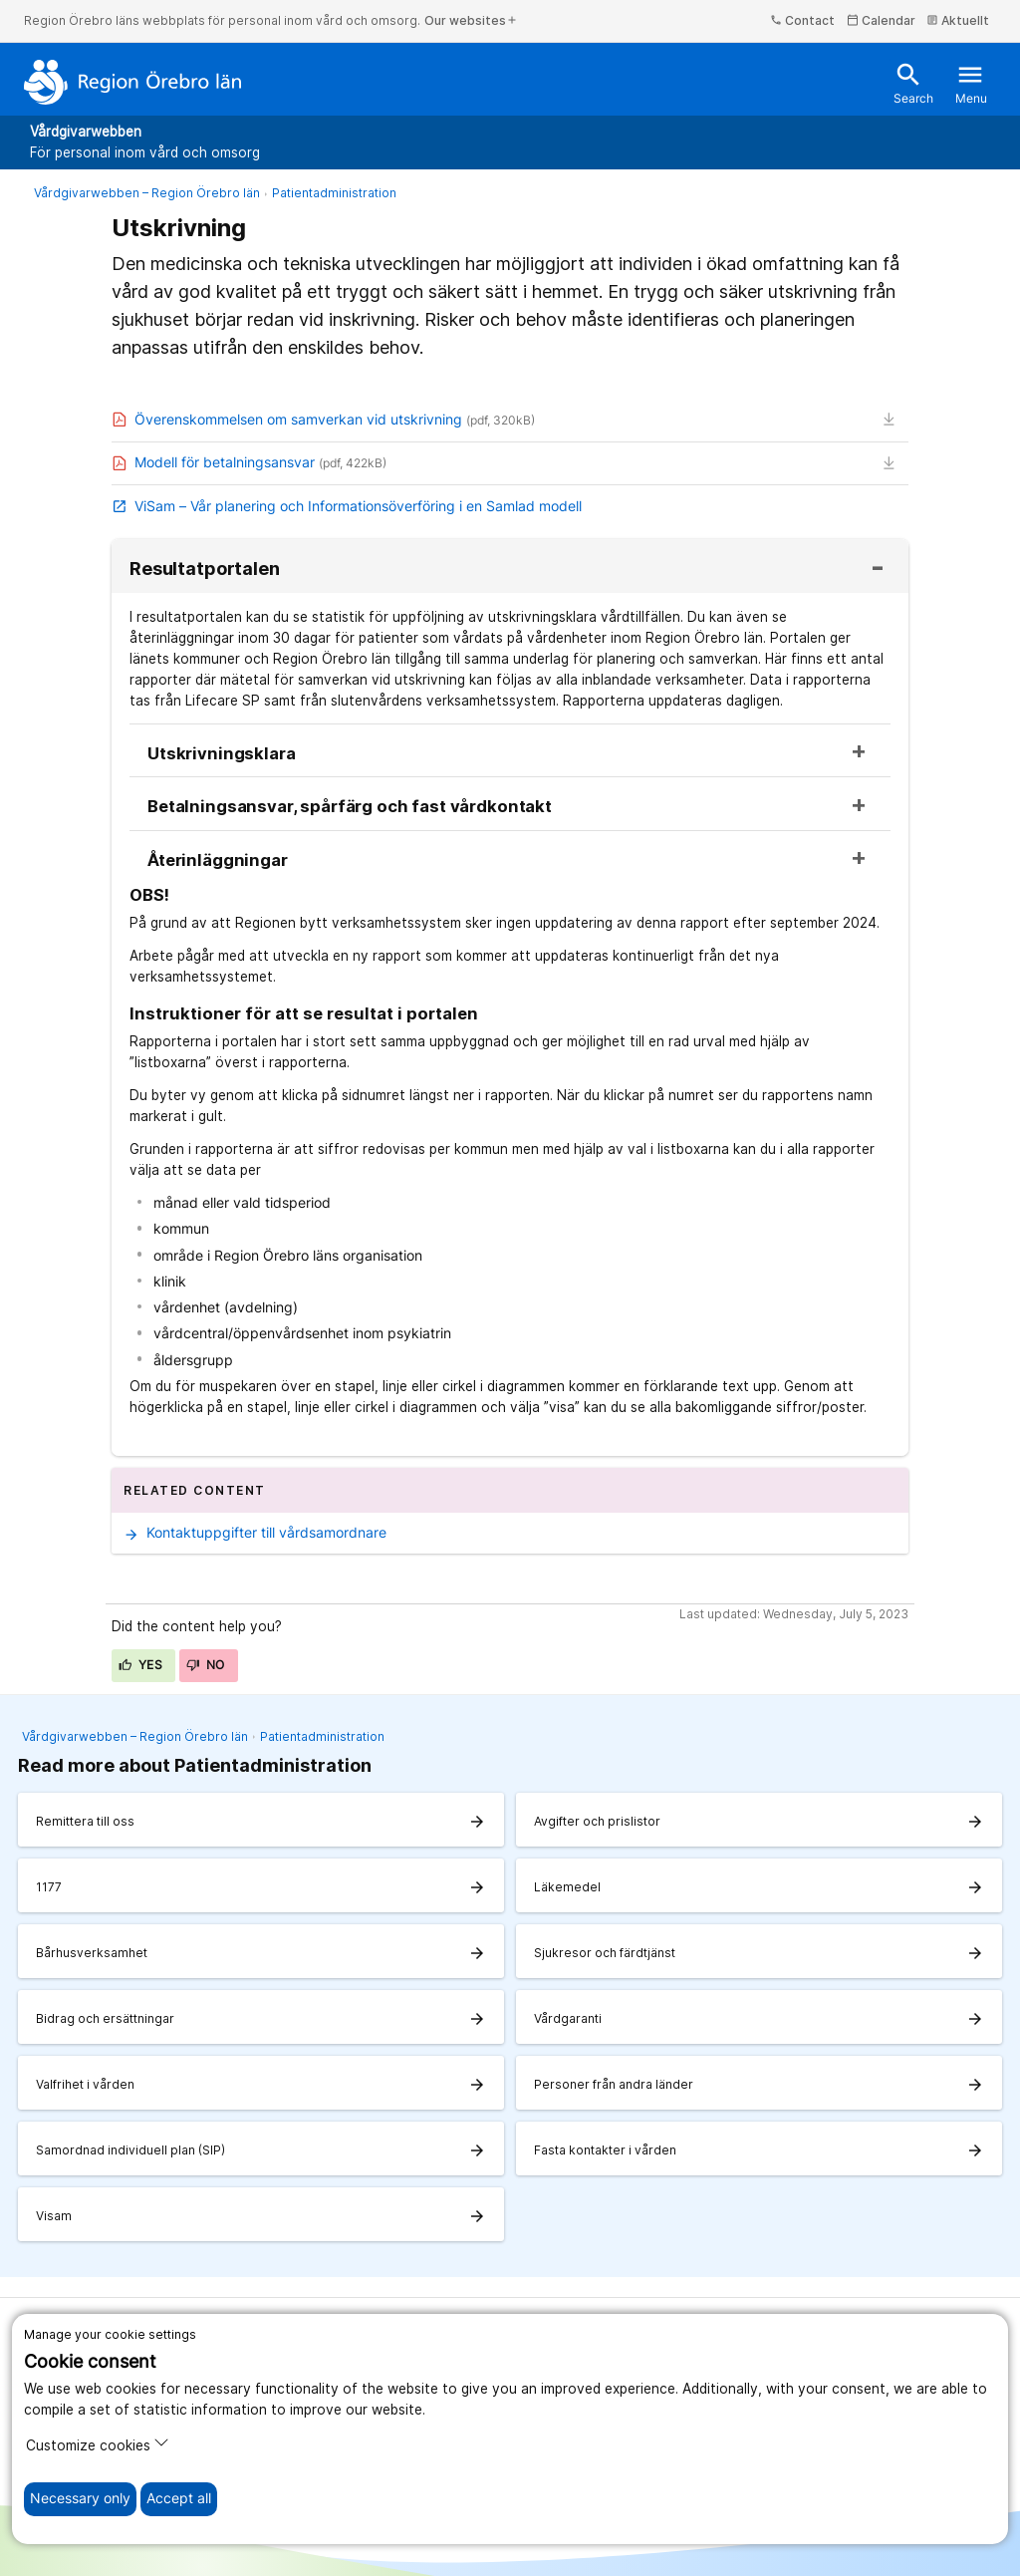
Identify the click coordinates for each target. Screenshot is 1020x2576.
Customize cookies (97, 2443)
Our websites (471, 20)
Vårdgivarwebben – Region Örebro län (147, 192)
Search (913, 83)
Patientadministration (334, 192)
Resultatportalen (204, 569)
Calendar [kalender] (881, 20)
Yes (140, 1664)
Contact (802, 20)
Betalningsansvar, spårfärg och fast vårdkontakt (349, 806)
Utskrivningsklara (221, 753)
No (205, 1664)
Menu (971, 83)
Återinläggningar (217, 860)
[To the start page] (133, 82)
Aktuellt (957, 20)
